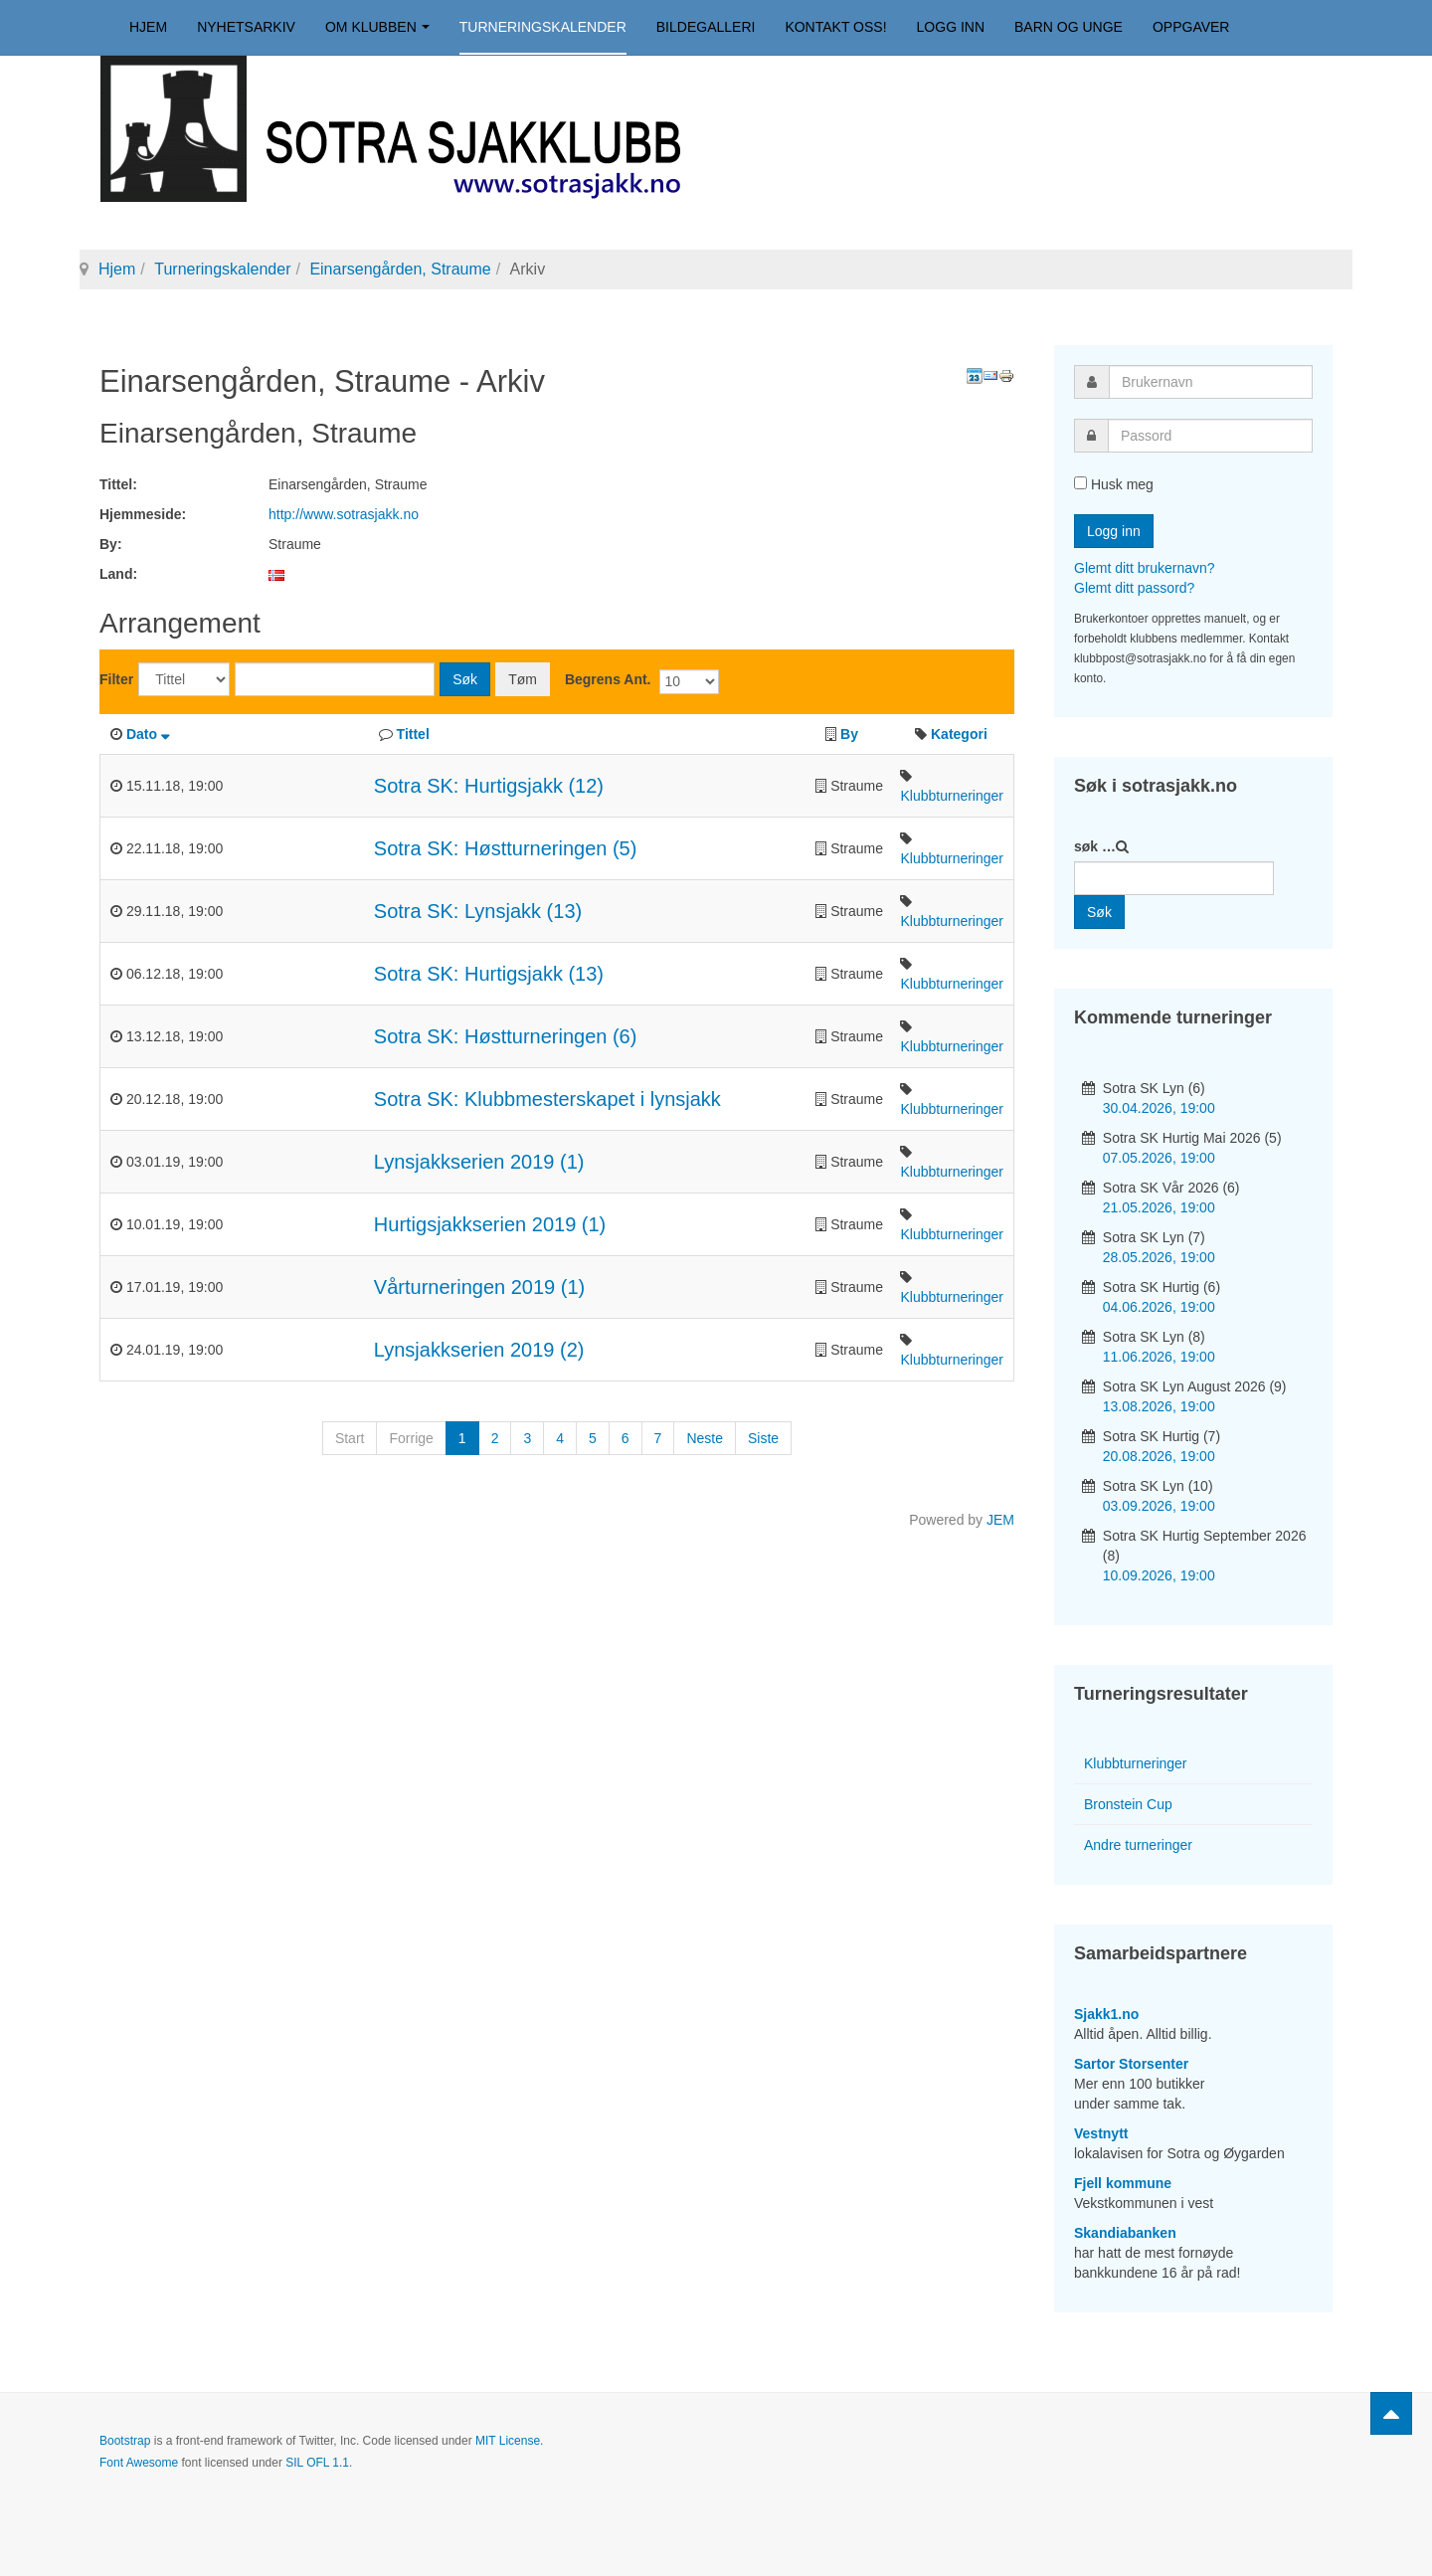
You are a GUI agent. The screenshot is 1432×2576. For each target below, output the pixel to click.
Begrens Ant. (608, 679)
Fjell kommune (1122, 2183)
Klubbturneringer (951, 796)
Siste (763, 1438)
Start (350, 1438)
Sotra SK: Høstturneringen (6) (505, 1036)
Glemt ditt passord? (1134, 588)
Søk (464, 679)
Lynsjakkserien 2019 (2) (479, 1350)
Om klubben (377, 27)
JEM (1000, 1520)
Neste (704, 1438)
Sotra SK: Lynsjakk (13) (478, 911)
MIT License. (509, 2441)
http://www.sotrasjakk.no (343, 514)
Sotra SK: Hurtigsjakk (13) (489, 974)
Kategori (959, 734)
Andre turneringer (1138, 1845)
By (849, 734)
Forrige (411, 1438)
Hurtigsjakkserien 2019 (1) (490, 1224)
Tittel (413, 734)
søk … (1095, 846)
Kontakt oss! (835, 27)
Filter (116, 679)
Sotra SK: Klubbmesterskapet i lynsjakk (547, 1099)
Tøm (522, 679)
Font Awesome (138, 2463)
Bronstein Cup (1128, 1804)
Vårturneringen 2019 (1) (479, 1287)
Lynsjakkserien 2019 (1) (479, 1162)
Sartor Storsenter (1131, 2064)
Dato (147, 734)
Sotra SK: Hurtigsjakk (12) (489, 786)
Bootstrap (124, 2441)
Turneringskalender (542, 27)
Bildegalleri (706, 27)
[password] (1210, 436)
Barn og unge (1068, 27)
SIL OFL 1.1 (317, 2463)
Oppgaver (1191, 27)
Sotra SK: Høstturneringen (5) (505, 848)
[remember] (1080, 482)
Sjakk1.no (1106, 2014)
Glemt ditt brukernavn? (1144, 568)
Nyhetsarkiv (246, 27)
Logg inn (950, 27)
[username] (1211, 382)
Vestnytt (1101, 2133)
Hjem (148, 27)
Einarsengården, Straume (399, 269)
